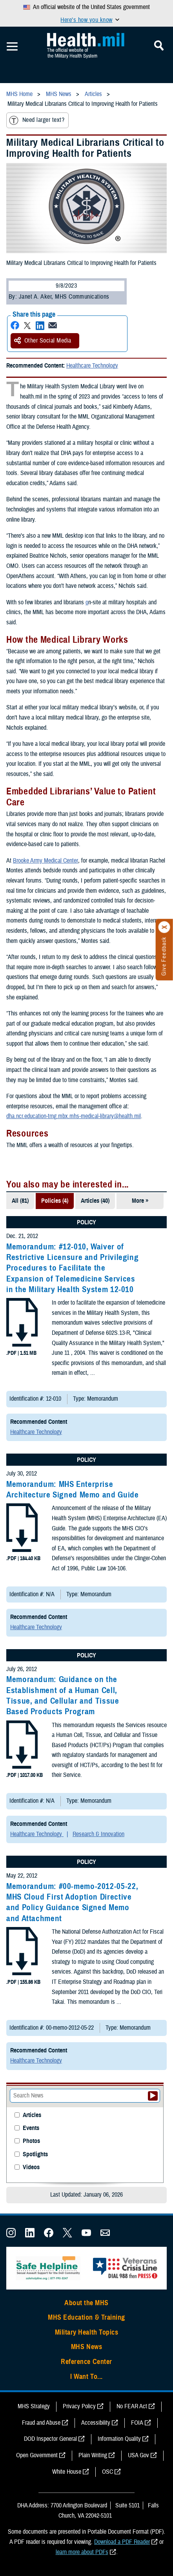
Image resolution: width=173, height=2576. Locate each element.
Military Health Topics (86, 2332)
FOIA (137, 2423)
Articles (32, 2115)
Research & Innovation (98, 1834)
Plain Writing (92, 2455)
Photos (31, 2141)
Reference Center (86, 2361)
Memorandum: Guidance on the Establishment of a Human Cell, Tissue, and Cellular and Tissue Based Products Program (62, 1695)
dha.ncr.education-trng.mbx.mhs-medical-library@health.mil (73, 1116)
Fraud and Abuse (41, 2423)
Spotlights (35, 2154)
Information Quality (119, 2439)
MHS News (86, 2346)
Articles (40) (95, 1201)
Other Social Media (42, 340)
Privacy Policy (79, 2406)
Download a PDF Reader (122, 2542)
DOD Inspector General (50, 2439)
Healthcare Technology (92, 366)
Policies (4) (54, 1201)
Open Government (37, 2455)
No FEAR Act (132, 2406)
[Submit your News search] (153, 2096)
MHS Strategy (34, 2406)
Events (31, 2128)
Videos (31, 2167)
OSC (107, 2472)
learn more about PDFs (82, 2552)
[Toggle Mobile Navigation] (12, 46)
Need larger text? (36, 120)
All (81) (20, 1201)
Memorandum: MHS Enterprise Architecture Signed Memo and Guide (72, 1489)
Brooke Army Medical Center (45, 861)
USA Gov (138, 2455)
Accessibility (95, 2423)
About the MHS (86, 2303)
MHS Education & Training (86, 2317)
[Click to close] (164, 927)
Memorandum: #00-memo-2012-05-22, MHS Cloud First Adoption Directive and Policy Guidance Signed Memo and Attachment (72, 1902)
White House (66, 2472)
